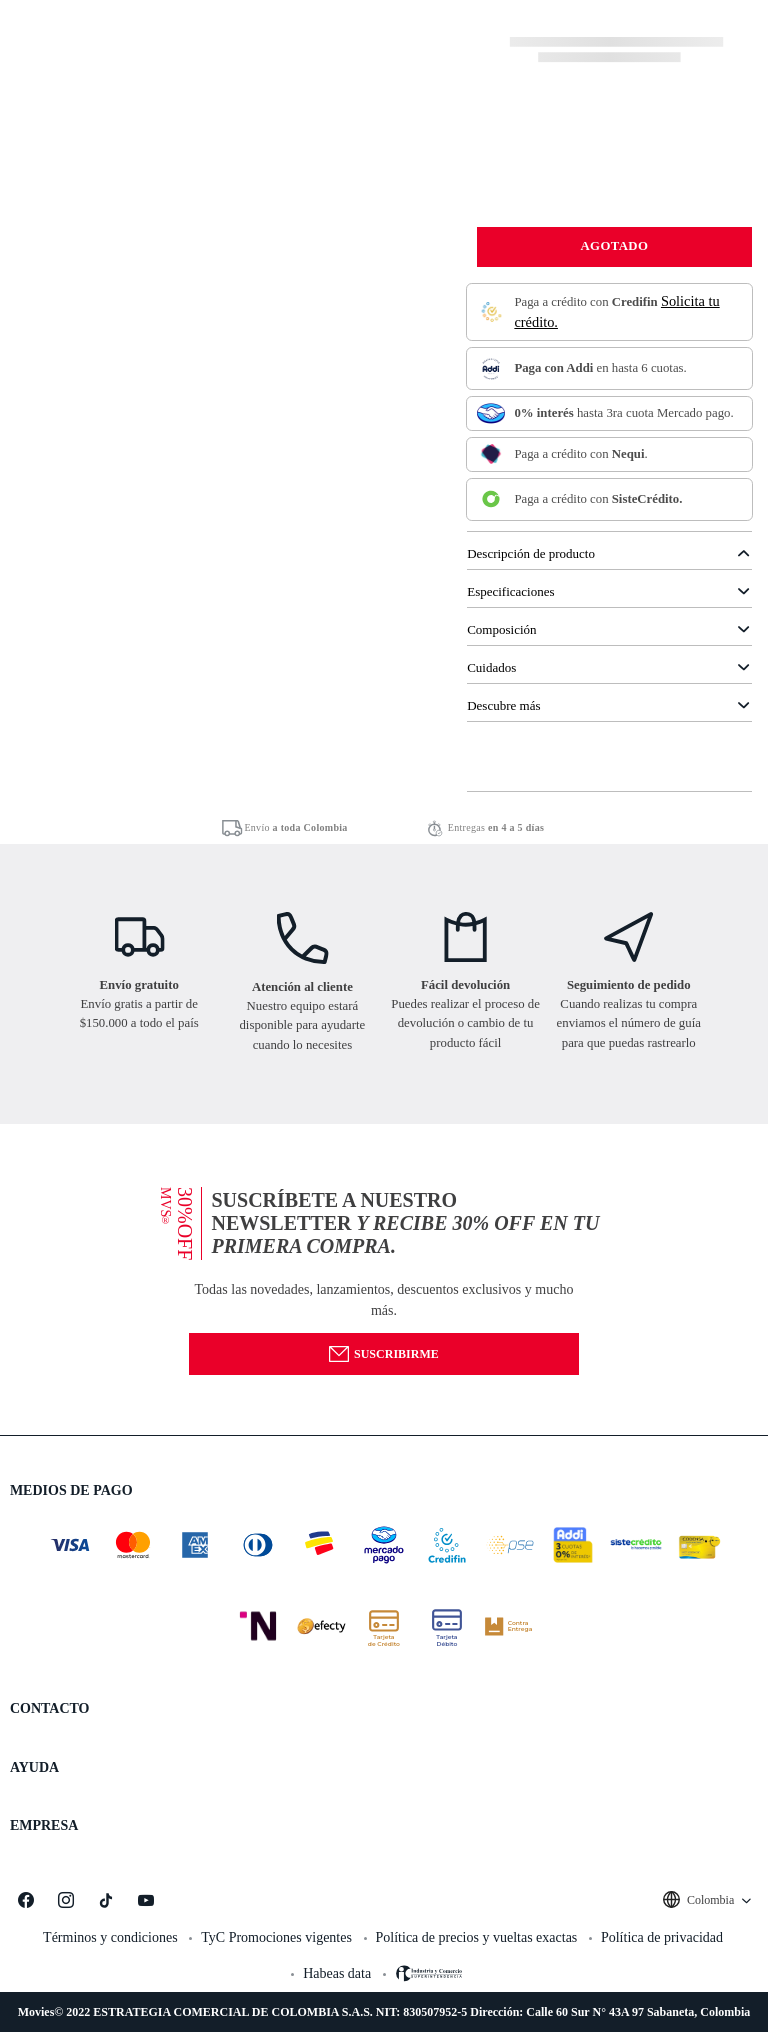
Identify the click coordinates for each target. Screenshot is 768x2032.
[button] (384, 1278)
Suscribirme (383, 1354)
